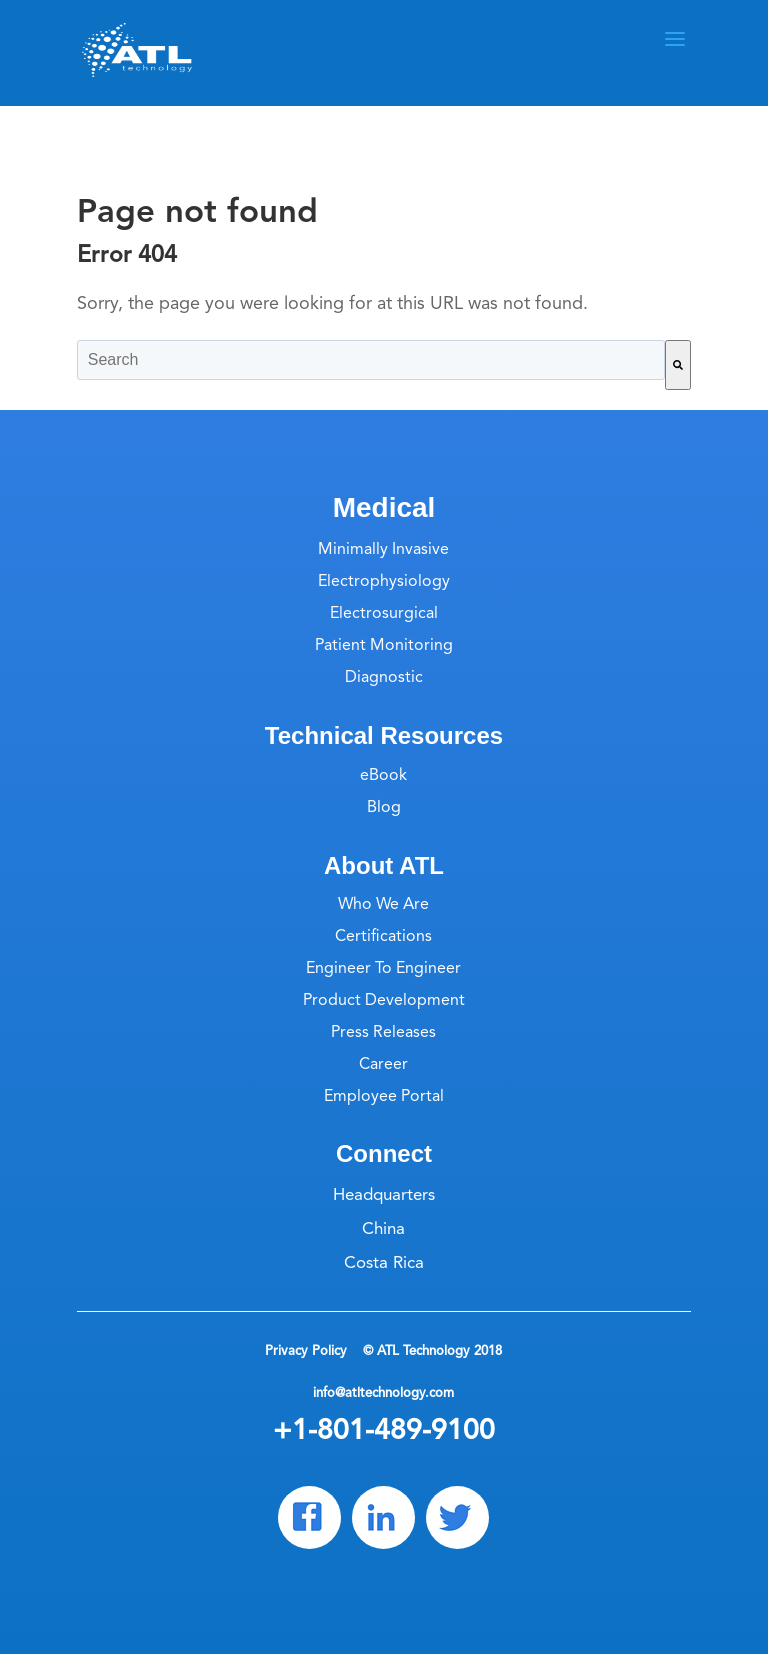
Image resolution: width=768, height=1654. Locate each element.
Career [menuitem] (383, 1065)
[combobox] (371, 360)
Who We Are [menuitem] (383, 905)
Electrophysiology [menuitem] (384, 582)
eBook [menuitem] (383, 776)
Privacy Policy (308, 1351)
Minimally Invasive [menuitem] (383, 550)
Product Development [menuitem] (384, 1001)
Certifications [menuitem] (383, 937)
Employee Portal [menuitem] (384, 1097)
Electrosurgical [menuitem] (384, 614)
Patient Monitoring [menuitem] (384, 646)
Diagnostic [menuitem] (384, 678)
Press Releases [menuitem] (383, 1033)
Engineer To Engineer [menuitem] (383, 969)
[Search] (678, 365)
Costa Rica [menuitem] (384, 1263)
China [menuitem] (383, 1229)
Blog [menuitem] (384, 808)
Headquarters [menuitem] (384, 1195)
